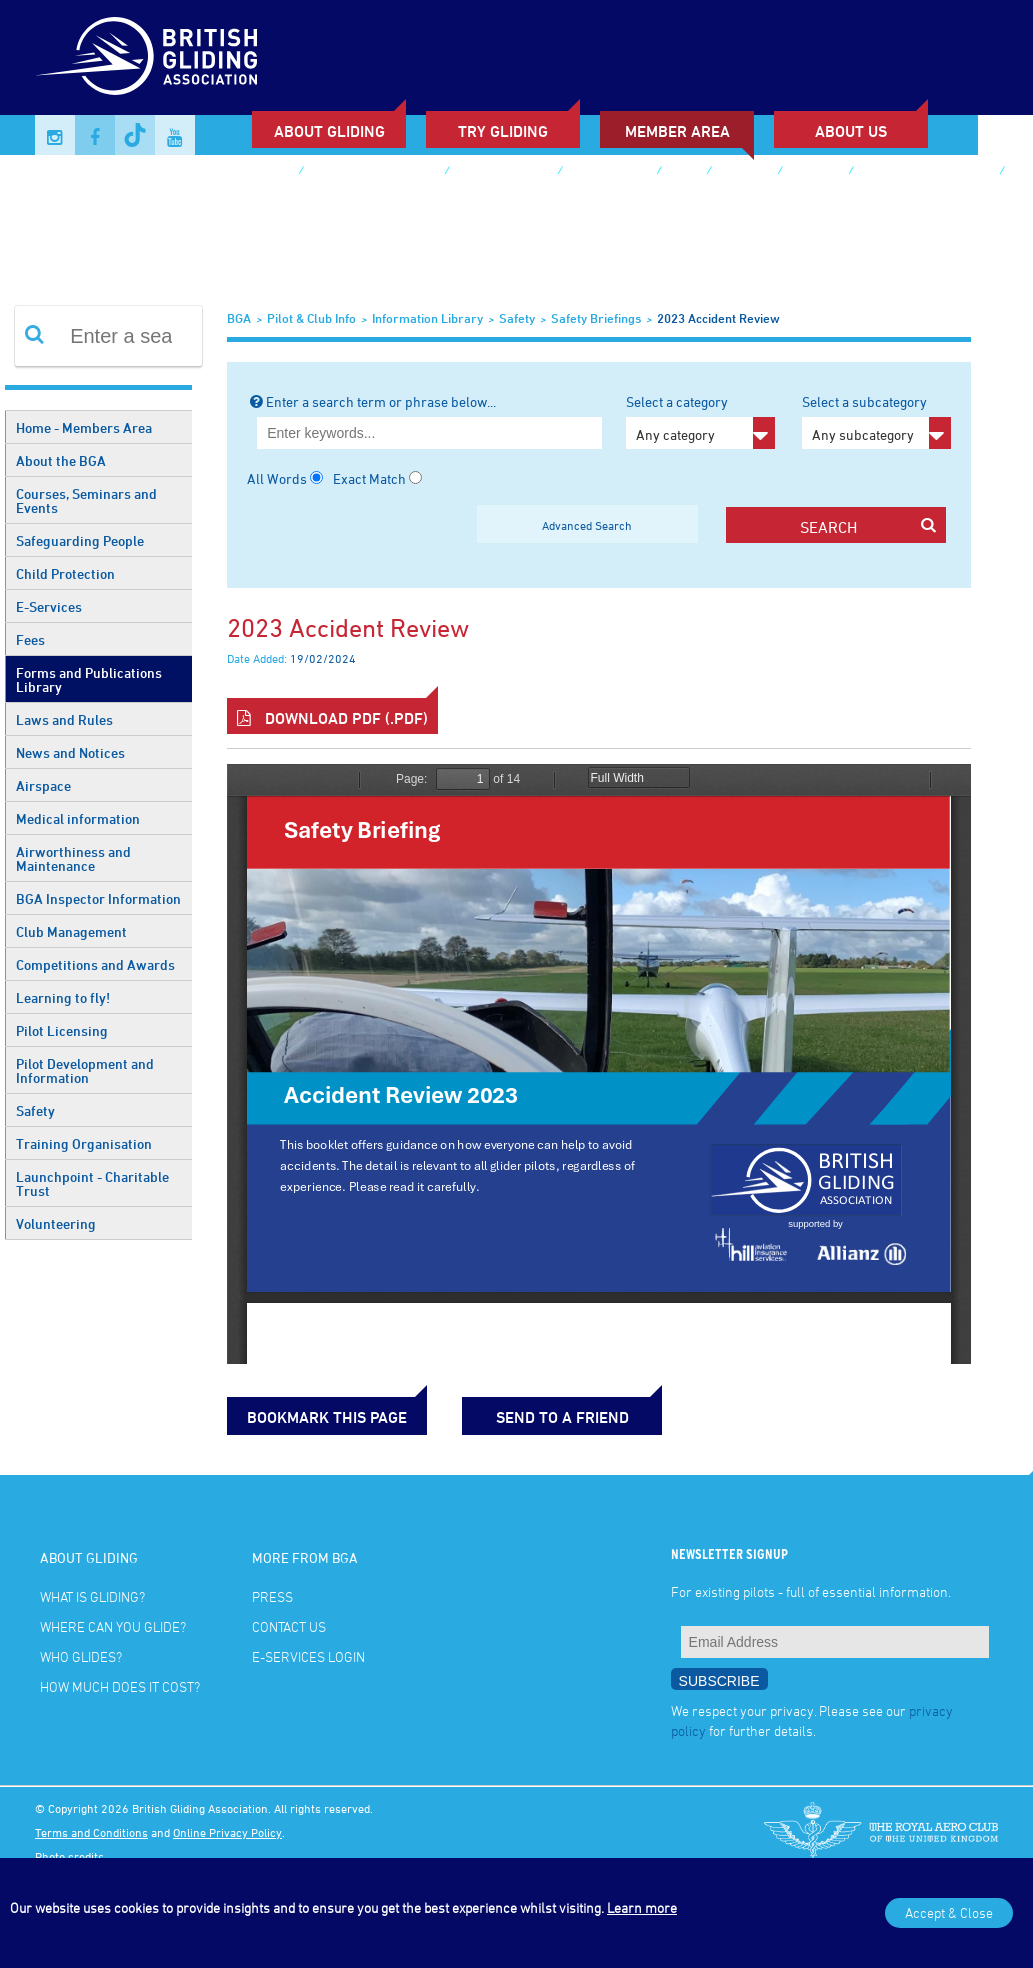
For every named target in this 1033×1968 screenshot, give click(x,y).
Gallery (744, 172)
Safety (35, 1110)
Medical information (78, 818)
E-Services (49, 606)
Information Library (427, 318)
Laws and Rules (64, 719)
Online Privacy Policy (227, 1832)
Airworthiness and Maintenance (73, 858)
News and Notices (70, 752)
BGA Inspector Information (98, 898)
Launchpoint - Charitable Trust (92, 1183)
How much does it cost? (120, 1686)
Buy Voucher (609, 172)
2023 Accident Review (718, 318)
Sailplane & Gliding (373, 172)
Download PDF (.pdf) (332, 718)
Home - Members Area (84, 427)
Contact (815, 172)
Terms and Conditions (91, 1832)
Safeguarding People (80, 540)
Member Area (677, 131)
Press (272, 1596)
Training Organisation (84, 1143)
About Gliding (329, 131)
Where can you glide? (113, 1626)
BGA (239, 318)
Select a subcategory (876, 421)
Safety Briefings (596, 318)
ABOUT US (851, 131)
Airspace (43, 785)
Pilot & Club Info (311, 318)
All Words (277, 478)
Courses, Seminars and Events (86, 500)
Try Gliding (503, 131)
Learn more (642, 1907)
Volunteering (56, 1223)
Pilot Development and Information (85, 1070)
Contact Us (289, 1626)
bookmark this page (327, 1417)
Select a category (700, 421)
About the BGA (61, 460)
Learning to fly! (63, 997)
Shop (683, 172)
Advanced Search (587, 525)
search (868, 526)
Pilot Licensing (62, 1030)
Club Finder (253, 172)
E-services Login (107, 202)
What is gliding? (92, 1596)
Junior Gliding (503, 172)
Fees (30, 639)
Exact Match (369, 478)
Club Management (71, 931)
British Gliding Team (926, 172)
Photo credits (69, 1856)
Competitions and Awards (95, 964)
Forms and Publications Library (89, 679)
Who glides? (81, 1656)
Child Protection (65, 573)
